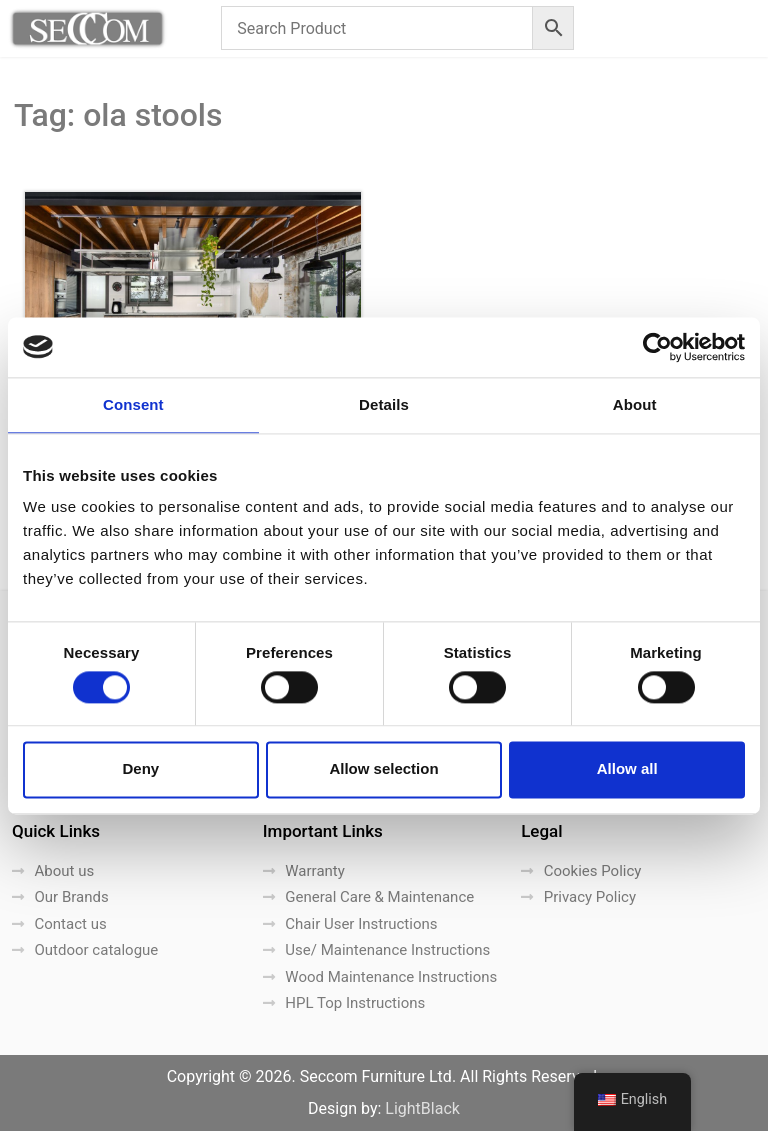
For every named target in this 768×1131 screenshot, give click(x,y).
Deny (140, 769)
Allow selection (383, 769)
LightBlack (422, 1108)
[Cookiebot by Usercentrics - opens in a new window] (657, 347)
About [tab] (635, 404)
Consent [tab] (133, 404)
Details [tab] (384, 404)
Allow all (627, 769)
